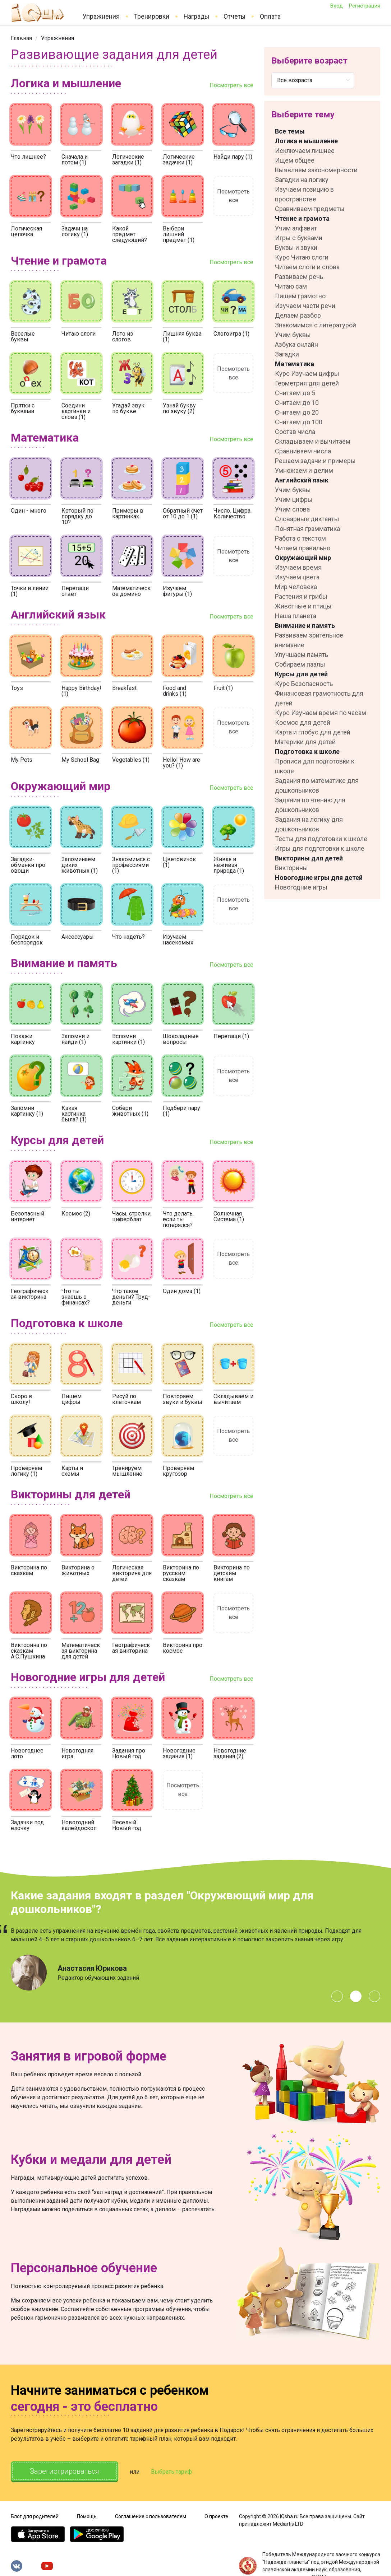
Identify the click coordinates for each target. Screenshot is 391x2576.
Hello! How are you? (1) (181, 762)
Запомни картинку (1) (27, 1111)
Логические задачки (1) (179, 159)
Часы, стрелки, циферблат (132, 1216)
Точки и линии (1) (30, 591)
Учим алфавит (296, 228)
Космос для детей (302, 722)
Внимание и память (305, 625)
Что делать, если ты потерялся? (178, 1219)
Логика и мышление (306, 141)
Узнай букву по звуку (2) (179, 408)
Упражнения (101, 16)
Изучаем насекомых (178, 939)
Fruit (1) (223, 688)
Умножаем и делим (304, 470)
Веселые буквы (23, 336)
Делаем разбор (298, 315)
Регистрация (364, 6)
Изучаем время (298, 567)
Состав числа (295, 431)
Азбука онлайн (296, 344)
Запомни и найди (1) (75, 1039)
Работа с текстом (300, 538)
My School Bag (80, 759)
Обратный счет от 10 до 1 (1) (183, 513)
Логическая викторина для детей (132, 1573)
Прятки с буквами (22, 408)
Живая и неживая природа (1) (228, 865)
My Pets (21, 759)
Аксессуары (77, 936)
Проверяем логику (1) (26, 1471)
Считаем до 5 (295, 393)
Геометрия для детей (307, 383)
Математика (294, 364)
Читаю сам (291, 286)
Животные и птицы (303, 606)
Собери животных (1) (130, 1111)
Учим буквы (293, 335)
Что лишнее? (28, 156)
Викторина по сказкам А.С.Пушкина (29, 1651)
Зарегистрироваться (64, 2466)
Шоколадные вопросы (181, 1039)
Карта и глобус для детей (312, 732)
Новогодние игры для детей (319, 877)
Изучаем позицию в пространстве (304, 194)
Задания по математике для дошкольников (317, 785)
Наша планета (295, 616)
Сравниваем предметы (310, 209)
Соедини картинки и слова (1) (76, 411)
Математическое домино (131, 591)
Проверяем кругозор (178, 1471)
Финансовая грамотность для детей (319, 698)
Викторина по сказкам (29, 1570)
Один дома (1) (182, 1291)
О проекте (216, 2511)
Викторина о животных (78, 1570)
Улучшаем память (301, 654)
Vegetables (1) (131, 759)
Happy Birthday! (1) (81, 691)
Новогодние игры (301, 887)
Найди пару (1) (232, 156)
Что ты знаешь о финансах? (75, 1297)
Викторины (291, 868)
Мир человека (296, 587)
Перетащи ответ (75, 591)
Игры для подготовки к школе (319, 848)
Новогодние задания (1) (179, 1753)
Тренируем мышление (127, 1471)
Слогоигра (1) (231, 333)
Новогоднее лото (27, 1753)
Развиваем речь (299, 276)
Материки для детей (305, 742)
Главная (21, 38)
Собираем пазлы (300, 664)
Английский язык (301, 480)
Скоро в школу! (21, 1399)
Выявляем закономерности (316, 170)
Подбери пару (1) (181, 1111)
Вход (336, 6)
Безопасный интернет (27, 1216)
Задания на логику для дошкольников (309, 824)
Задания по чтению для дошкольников (310, 804)
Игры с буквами (298, 238)
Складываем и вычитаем (233, 1399)
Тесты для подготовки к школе (321, 839)
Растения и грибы (301, 596)
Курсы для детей (301, 674)
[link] (21, 38)
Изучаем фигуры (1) (177, 591)
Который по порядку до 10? (77, 516)
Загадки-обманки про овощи (28, 865)
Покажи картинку (23, 1039)
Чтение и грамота (302, 218)
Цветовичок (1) (179, 862)
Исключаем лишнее (305, 150)
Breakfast (124, 688)
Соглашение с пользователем (150, 2511)
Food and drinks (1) (175, 691)
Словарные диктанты (307, 519)
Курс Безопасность (304, 683)
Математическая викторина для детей (80, 1651)
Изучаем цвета (297, 577)
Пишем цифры (71, 1399)
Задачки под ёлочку (27, 1825)
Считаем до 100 (298, 422)
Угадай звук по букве (128, 408)
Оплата (270, 16)
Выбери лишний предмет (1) (178, 234)
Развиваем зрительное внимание (309, 640)
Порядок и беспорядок (27, 939)
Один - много (28, 510)
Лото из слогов (122, 336)
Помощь (87, 2511)
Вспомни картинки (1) (128, 1039)
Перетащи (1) (231, 1036)
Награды (196, 16)
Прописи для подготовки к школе (314, 766)
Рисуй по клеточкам (126, 1399)
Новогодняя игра (77, 1753)
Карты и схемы (72, 1471)
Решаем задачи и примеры (315, 461)
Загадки (287, 354)
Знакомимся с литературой (315, 325)
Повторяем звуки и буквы (182, 1399)
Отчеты (234, 16)
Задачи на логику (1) (74, 231)
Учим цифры (294, 499)
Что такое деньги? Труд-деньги (131, 1297)
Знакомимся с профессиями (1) (131, 865)
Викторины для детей (309, 858)
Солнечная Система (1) (228, 1216)
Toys (17, 688)
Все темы (290, 131)
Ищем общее (294, 160)
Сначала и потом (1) (74, 159)
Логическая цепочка (26, 231)
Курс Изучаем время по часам (320, 713)
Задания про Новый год (128, 1753)
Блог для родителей (35, 2511)
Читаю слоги (78, 333)
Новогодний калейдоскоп (79, 1825)
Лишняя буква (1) (182, 336)
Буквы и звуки (296, 247)
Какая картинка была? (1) (74, 1114)
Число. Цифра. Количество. (232, 513)
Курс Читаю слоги (301, 257)
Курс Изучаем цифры (307, 373)
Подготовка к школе (307, 751)
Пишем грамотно (300, 296)
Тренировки (151, 16)
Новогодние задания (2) (229, 1753)
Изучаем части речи (305, 305)
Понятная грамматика (307, 528)
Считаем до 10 (297, 402)
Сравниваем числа (303, 451)
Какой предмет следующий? (129, 234)
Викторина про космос (182, 1648)
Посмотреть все (231, 85)
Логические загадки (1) (128, 159)
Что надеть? (128, 936)
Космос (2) (75, 1213)
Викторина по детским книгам (231, 1573)
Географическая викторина (30, 1294)
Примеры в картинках (127, 513)
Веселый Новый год (126, 1825)
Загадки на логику (301, 179)
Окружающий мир (303, 557)
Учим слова (292, 509)
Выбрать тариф (171, 2466)
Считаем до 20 (297, 412)
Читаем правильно (302, 548)
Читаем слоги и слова (307, 267)
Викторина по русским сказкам (181, 1573)
